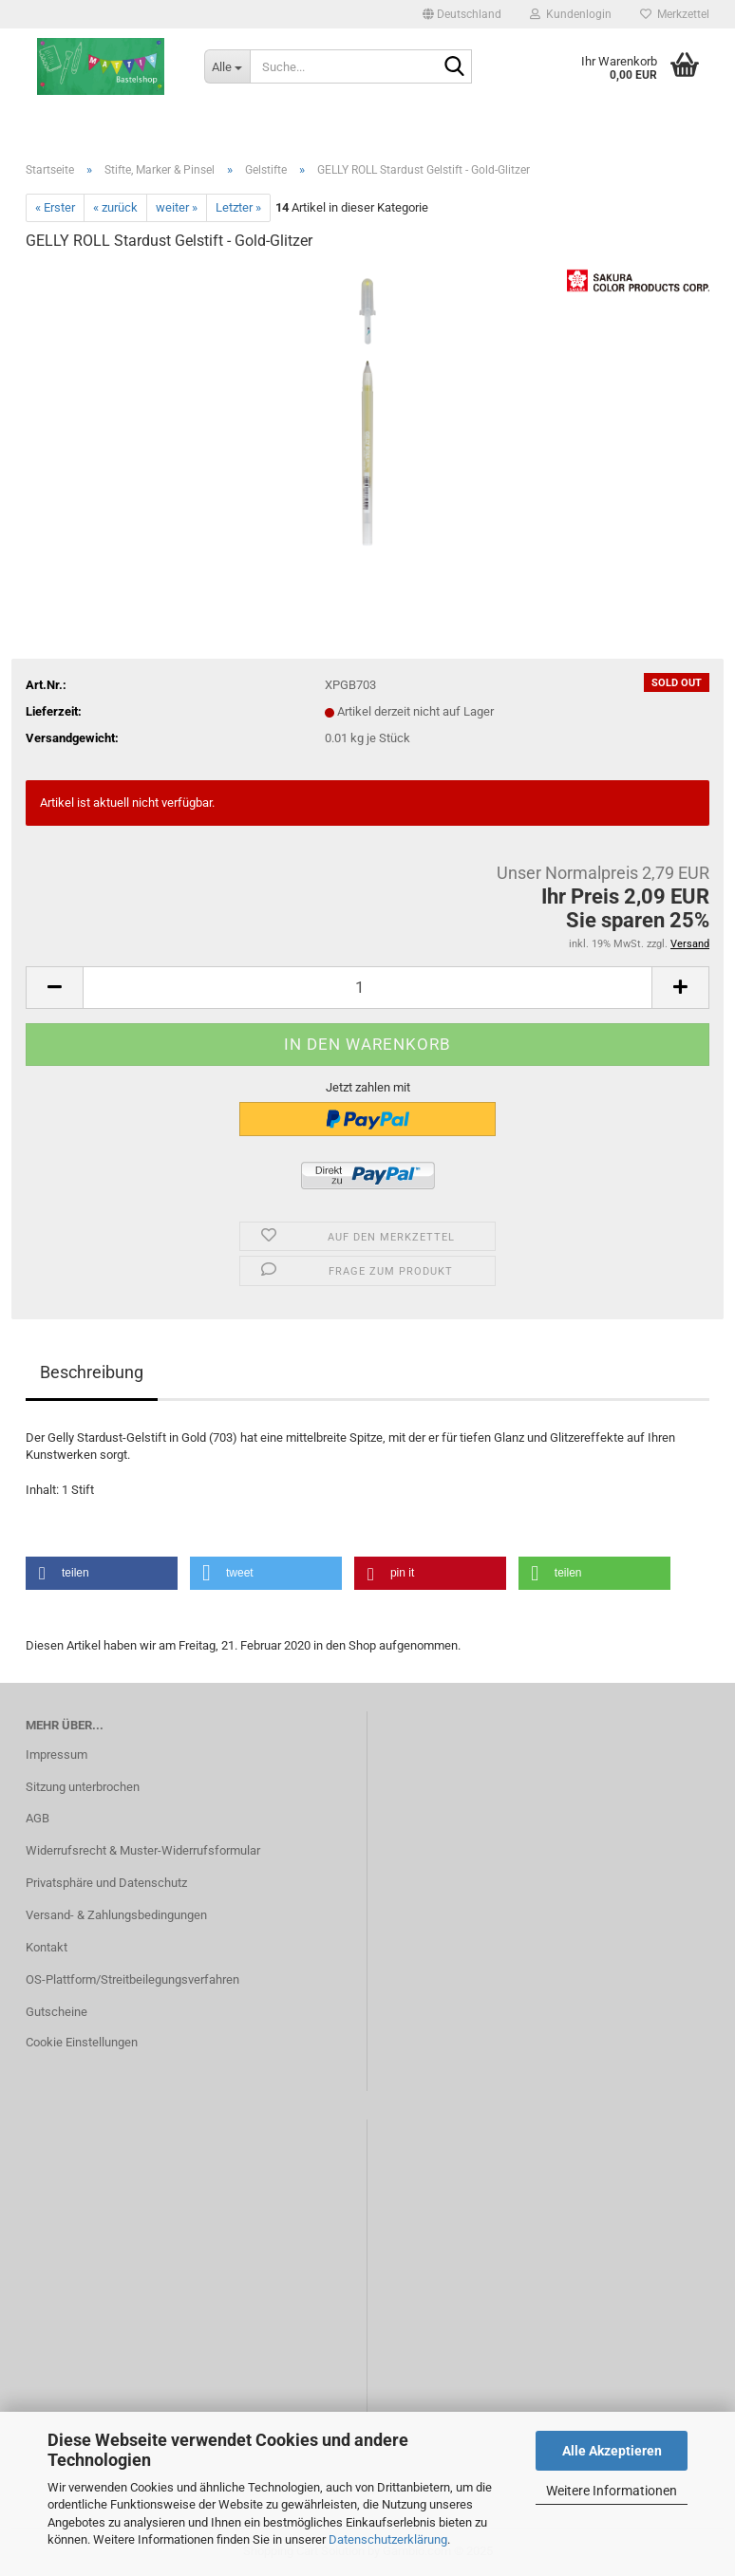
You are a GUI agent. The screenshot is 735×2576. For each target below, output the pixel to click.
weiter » (177, 207)
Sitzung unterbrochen (83, 1787)
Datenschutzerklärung (388, 2539)
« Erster (55, 207)
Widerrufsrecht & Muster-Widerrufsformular (143, 1850)
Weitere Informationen (611, 2490)
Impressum (56, 1754)
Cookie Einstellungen (82, 2042)
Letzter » (238, 207)
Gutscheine (56, 2012)
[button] (462, 14)
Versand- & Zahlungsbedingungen (116, 1915)
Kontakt (46, 1947)
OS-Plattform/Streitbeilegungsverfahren (132, 1979)
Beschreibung (91, 1372)
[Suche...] (227, 66)
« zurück (115, 207)
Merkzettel (674, 14)
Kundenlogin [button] (571, 14)
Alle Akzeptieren (612, 2450)
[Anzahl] (367, 987)
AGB (37, 1818)
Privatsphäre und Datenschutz (106, 1883)
